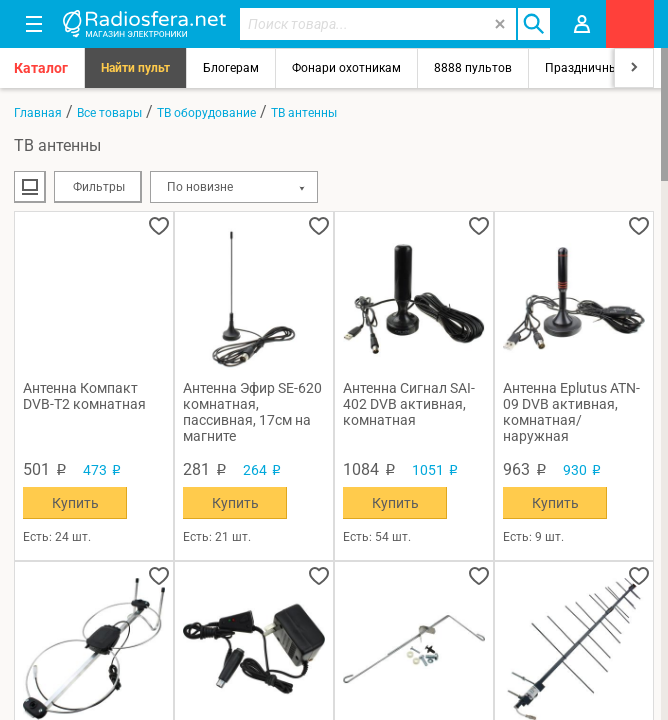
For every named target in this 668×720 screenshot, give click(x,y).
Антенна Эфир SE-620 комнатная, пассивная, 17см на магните (252, 412)
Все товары (109, 113)
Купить (75, 503)
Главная (38, 113)
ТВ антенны (304, 113)
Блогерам (231, 68)
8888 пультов (473, 68)
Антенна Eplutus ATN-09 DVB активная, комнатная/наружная (571, 412)
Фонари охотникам (346, 68)
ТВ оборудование (206, 113)
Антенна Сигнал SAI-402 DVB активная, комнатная (409, 404)
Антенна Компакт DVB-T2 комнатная (84, 396)
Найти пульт (135, 68)
